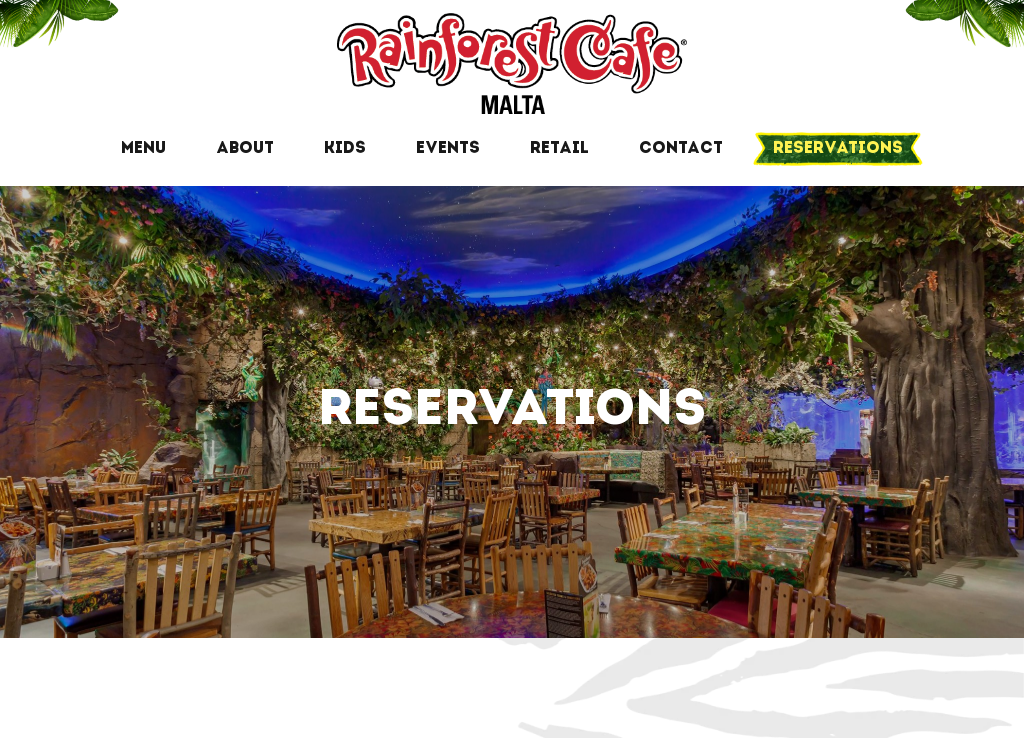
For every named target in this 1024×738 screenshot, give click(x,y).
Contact (681, 149)
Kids (345, 149)
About (245, 149)
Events (448, 149)
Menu (143, 149)
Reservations (838, 149)
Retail (559, 149)
